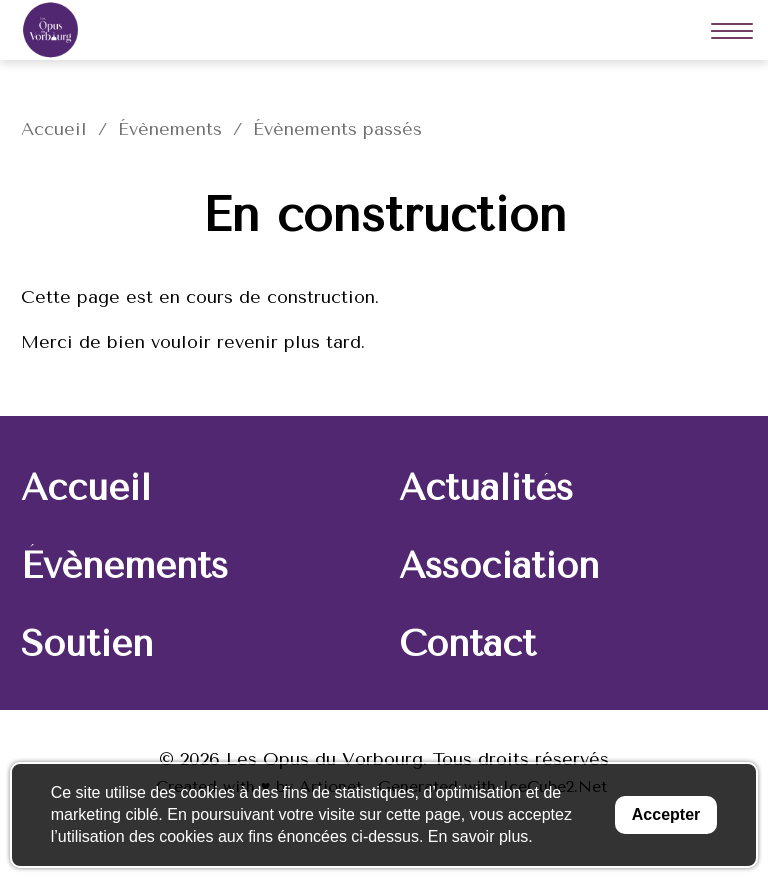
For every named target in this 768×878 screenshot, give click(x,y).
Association (499, 566)
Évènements (170, 129)
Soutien (87, 644)
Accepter (666, 814)
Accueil (54, 129)
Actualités (486, 488)
